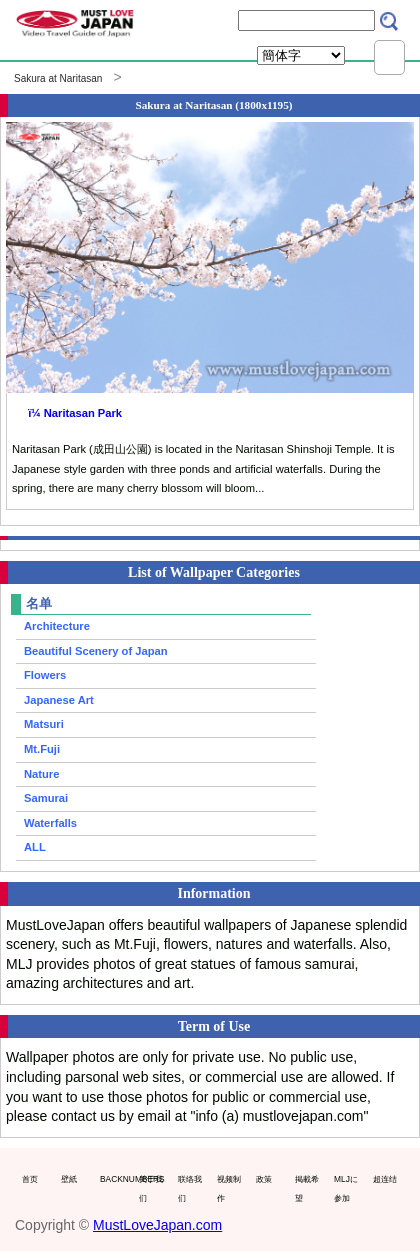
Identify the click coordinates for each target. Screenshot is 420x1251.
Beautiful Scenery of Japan (96, 651)
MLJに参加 (346, 1189)
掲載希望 (307, 1189)
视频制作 (229, 1189)
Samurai (46, 798)
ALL (35, 847)
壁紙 (69, 1179)
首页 (30, 1179)
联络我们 (190, 1189)
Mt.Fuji (42, 749)
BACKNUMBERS (115, 1179)
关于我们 (151, 1189)
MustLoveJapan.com (157, 1225)
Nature (41, 774)
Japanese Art (59, 700)
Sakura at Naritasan (58, 78)
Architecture (57, 626)
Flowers (45, 675)
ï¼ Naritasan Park (75, 413)
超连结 (385, 1179)
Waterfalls (50, 823)
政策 (264, 1179)
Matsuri (44, 724)
